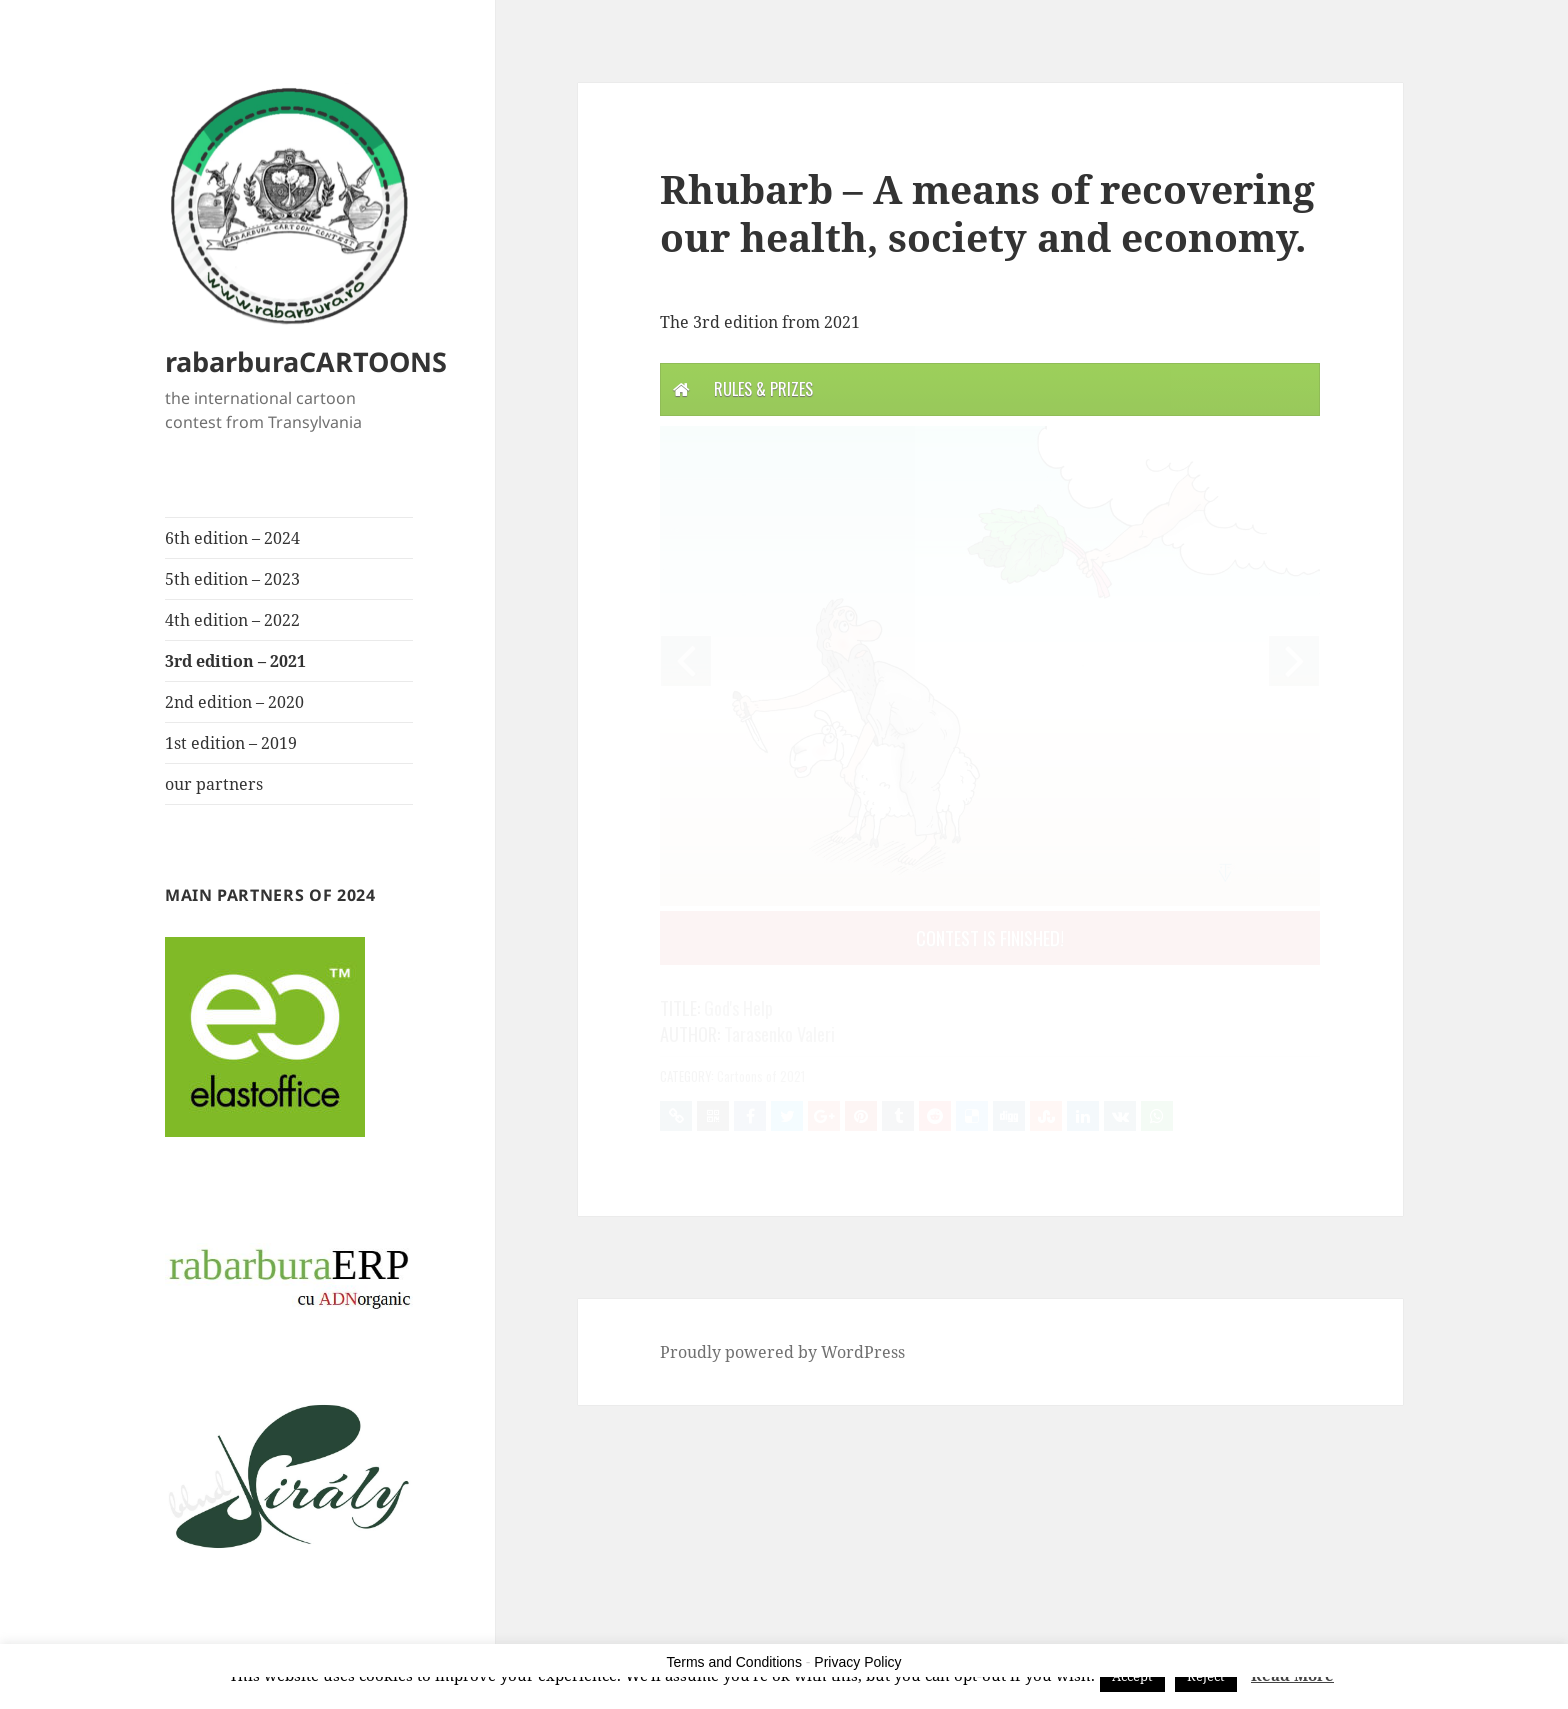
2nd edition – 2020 (234, 702)
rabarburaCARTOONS (306, 361)
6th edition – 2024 (232, 538)
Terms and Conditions (734, 1662)
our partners (214, 784)
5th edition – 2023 (232, 579)
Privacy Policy (857, 1662)
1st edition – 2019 (231, 743)
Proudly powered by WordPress (782, 1352)
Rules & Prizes (763, 389)
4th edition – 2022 (232, 620)
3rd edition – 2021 (235, 661)
